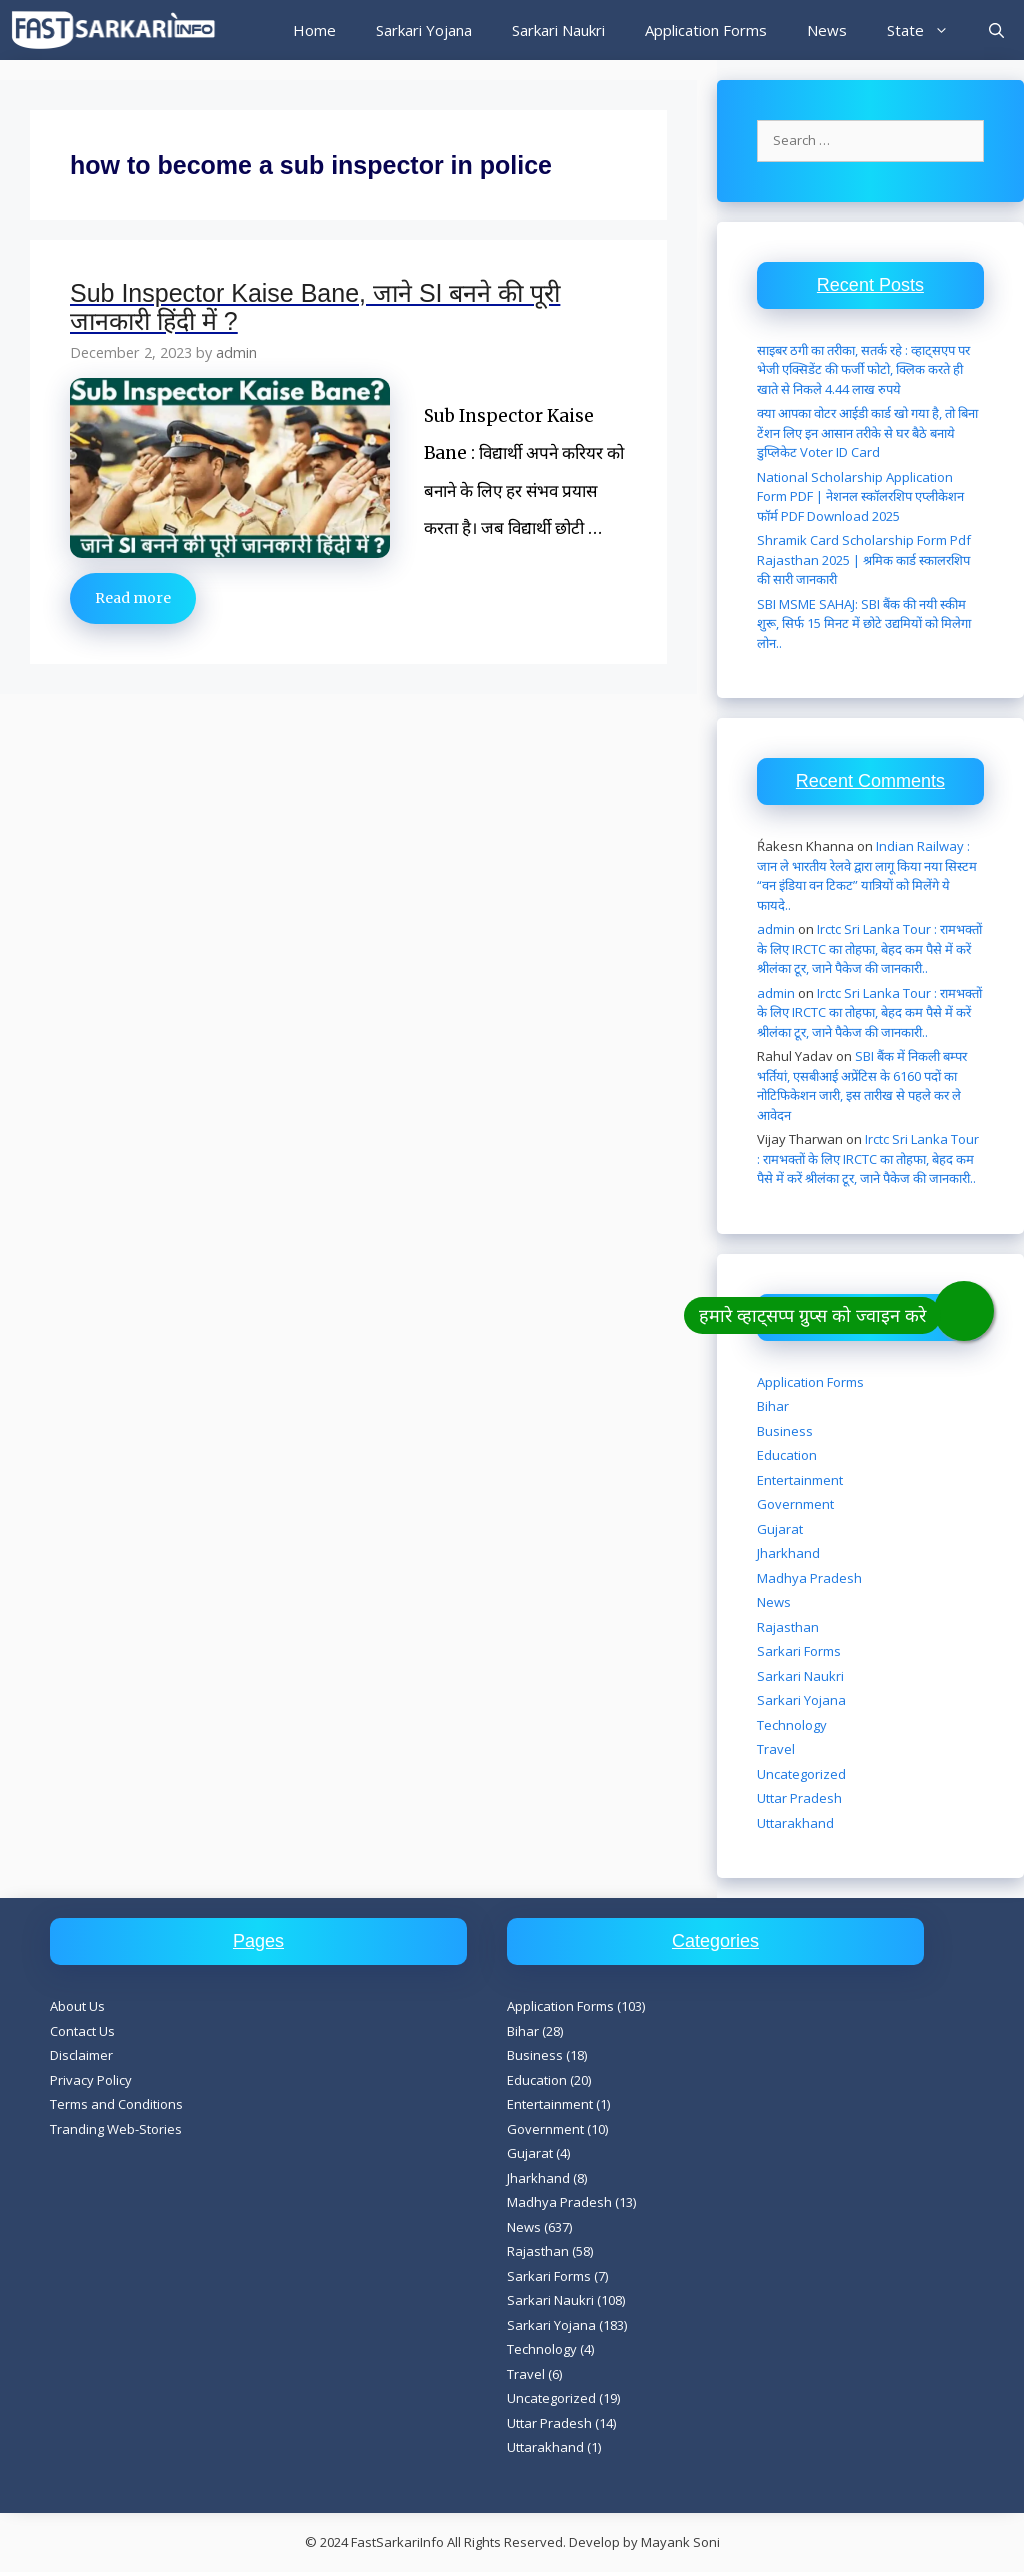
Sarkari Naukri (558, 30)
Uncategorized (801, 1774)
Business (785, 1431)
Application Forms (706, 30)
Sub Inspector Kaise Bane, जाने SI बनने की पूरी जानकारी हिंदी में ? (315, 307)
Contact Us (82, 2031)
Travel (776, 1749)
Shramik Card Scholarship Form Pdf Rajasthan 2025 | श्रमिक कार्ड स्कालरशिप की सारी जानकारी (864, 559)
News (827, 30)
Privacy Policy (91, 2080)
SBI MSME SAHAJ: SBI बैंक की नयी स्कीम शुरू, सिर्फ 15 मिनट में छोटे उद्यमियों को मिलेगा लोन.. (864, 623)
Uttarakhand (795, 1823)
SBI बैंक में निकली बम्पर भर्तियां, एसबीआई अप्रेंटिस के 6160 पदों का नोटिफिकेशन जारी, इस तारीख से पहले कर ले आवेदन (862, 1085)
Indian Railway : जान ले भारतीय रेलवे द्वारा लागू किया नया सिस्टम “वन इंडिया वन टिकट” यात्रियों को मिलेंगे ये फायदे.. (867, 875)
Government (795, 1504)
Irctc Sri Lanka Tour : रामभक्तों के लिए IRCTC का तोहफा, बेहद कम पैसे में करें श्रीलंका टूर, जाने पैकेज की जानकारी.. (869, 948)
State (928, 30)
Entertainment (800, 1480)
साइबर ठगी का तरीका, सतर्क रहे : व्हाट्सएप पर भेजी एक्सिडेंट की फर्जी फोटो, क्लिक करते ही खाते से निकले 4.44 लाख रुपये (863, 369)
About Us (77, 2006)
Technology (792, 1725)
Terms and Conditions (116, 2104)
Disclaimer (81, 2055)
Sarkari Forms (799, 1651)
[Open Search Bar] (996, 30)
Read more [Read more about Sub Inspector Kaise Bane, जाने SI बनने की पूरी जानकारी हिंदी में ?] (133, 598)
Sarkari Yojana (424, 30)
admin (776, 929)
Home (314, 30)
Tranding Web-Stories (116, 2129)
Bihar (773, 1406)
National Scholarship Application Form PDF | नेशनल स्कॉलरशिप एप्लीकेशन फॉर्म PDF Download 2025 (860, 496)
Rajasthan (788, 1627)
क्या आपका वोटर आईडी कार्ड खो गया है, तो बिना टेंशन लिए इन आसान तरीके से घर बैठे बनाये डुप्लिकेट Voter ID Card (867, 432)
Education (787, 1455)
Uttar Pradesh (799, 1798)
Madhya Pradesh (809, 1578)
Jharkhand (788, 1553)
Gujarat (780, 1529)
